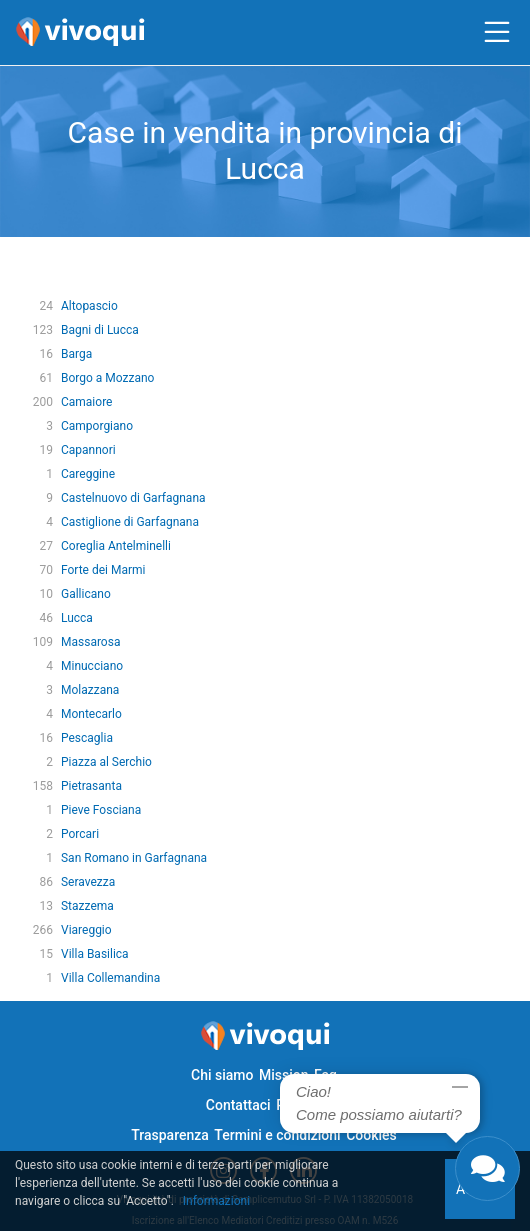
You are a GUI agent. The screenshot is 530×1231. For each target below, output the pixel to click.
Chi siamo (222, 1075)
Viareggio (86, 930)
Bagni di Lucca (100, 330)
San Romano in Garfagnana (134, 858)
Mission (284, 1075)
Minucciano (92, 666)
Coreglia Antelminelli (116, 546)
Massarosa (90, 642)
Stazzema (87, 906)
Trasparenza (170, 1135)
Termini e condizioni (277, 1135)
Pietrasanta (91, 786)
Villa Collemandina (110, 978)
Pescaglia (87, 738)
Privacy (299, 1105)
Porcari (80, 834)
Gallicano (86, 594)
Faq (325, 1075)
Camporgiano (97, 426)
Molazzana (90, 690)
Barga (76, 354)
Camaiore (86, 402)
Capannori (88, 450)
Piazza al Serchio (106, 762)
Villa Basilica (95, 954)
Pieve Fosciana (101, 810)
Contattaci (238, 1105)
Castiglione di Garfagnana (130, 522)
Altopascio (89, 306)
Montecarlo (91, 714)
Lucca (77, 618)
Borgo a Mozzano (107, 378)
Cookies (371, 1135)
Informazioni (216, 1201)
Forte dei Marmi (103, 570)
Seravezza (88, 882)
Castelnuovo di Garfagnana (133, 498)
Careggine (88, 474)
